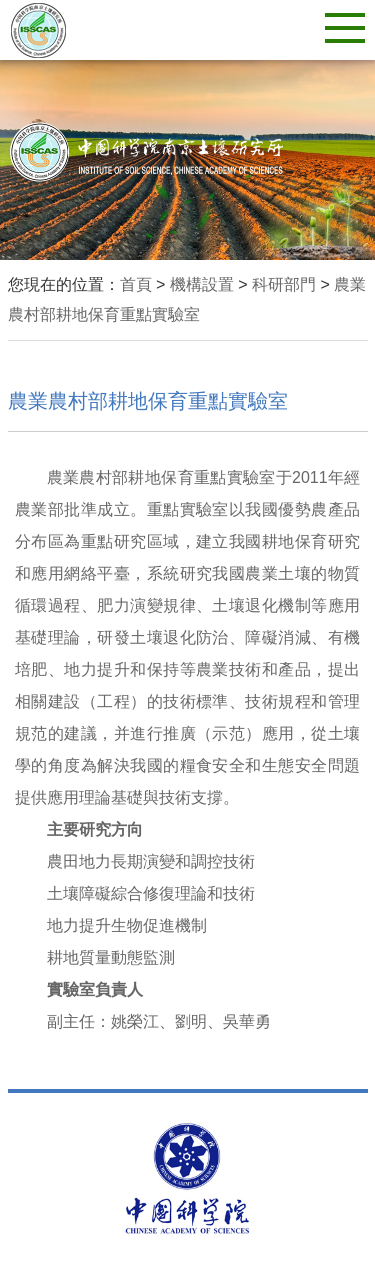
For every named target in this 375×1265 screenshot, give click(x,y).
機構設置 (202, 284)
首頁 (136, 284)
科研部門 (284, 284)
